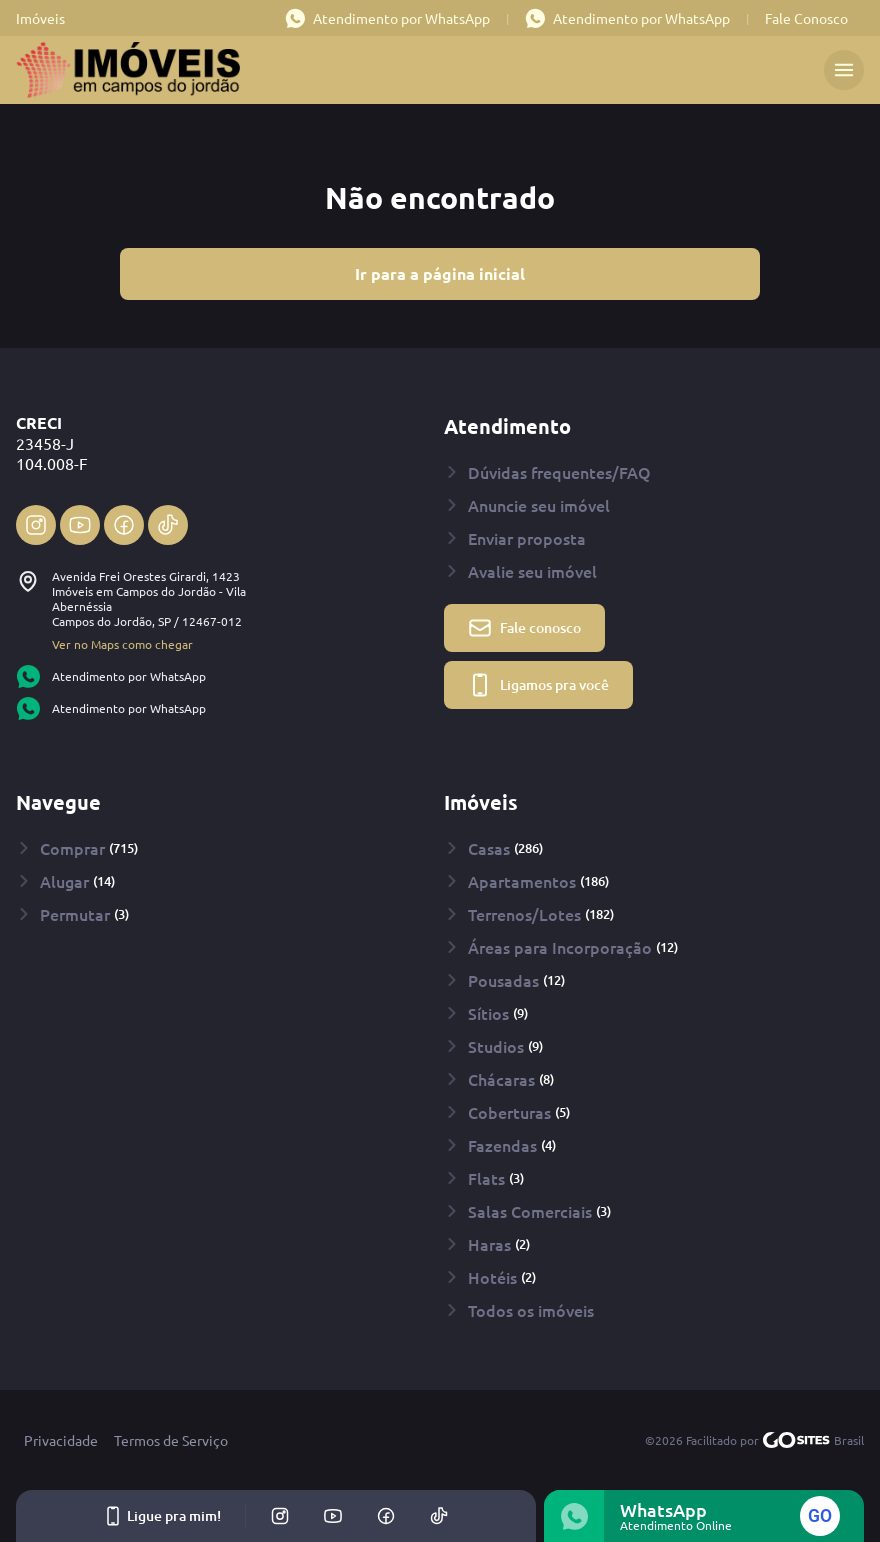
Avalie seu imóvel (520, 571)
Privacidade (61, 1440)
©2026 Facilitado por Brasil (754, 1440)
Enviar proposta (515, 538)
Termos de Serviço (171, 1440)
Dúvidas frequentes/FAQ (547, 472)
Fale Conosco (806, 18)
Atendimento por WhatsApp (387, 18)
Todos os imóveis (519, 1310)
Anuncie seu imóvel (527, 505)
